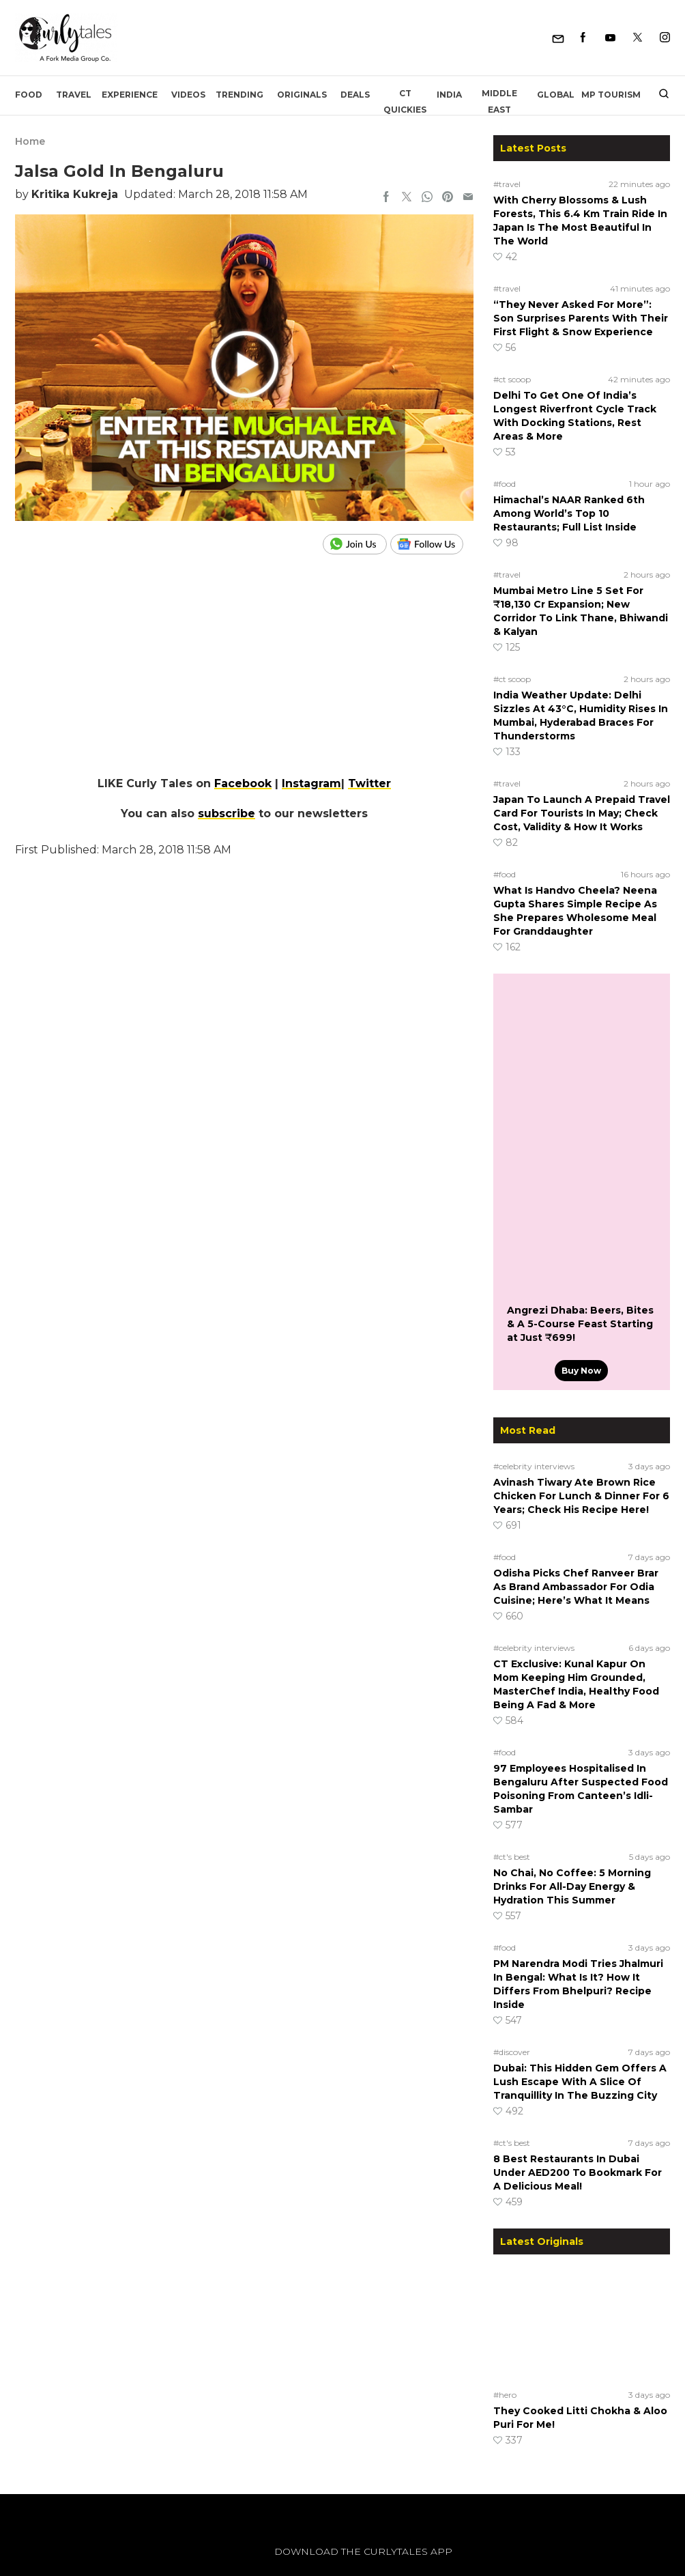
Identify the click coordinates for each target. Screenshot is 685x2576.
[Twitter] (637, 38)
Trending (239, 94)
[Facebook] (583, 38)
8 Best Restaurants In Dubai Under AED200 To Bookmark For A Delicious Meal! (577, 2172)
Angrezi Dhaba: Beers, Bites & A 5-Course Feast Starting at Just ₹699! (580, 1324)
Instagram (311, 783)
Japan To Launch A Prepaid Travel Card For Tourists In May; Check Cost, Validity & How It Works (581, 813)
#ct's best (511, 1857)
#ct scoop (512, 379)
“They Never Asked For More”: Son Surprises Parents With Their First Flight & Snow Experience (580, 318)
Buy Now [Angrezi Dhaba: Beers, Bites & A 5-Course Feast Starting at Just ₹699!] (581, 1370)
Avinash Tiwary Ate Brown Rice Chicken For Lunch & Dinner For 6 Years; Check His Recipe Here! (581, 1496)
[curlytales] (56, 2566)
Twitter (369, 783)
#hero (504, 2395)
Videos (188, 94)
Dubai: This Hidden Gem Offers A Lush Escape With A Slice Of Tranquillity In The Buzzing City (580, 2081)
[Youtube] (610, 38)
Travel (73, 94)
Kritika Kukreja (74, 194)
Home (30, 141)
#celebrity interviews (533, 1466)
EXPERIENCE (130, 94)
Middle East (499, 101)
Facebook (243, 783)
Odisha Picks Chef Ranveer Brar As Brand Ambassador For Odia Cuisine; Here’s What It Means (575, 1587)
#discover (511, 2052)
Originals (302, 94)
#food (504, 484)
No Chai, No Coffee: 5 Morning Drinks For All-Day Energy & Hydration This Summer (572, 1886)
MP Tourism (611, 94)
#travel (507, 184)
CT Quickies (404, 101)
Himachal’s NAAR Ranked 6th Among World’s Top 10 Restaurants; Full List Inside (569, 513)
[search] (658, 95)
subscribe (226, 813)
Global (555, 94)
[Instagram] (665, 38)
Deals (355, 94)
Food (28, 94)
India (449, 94)
